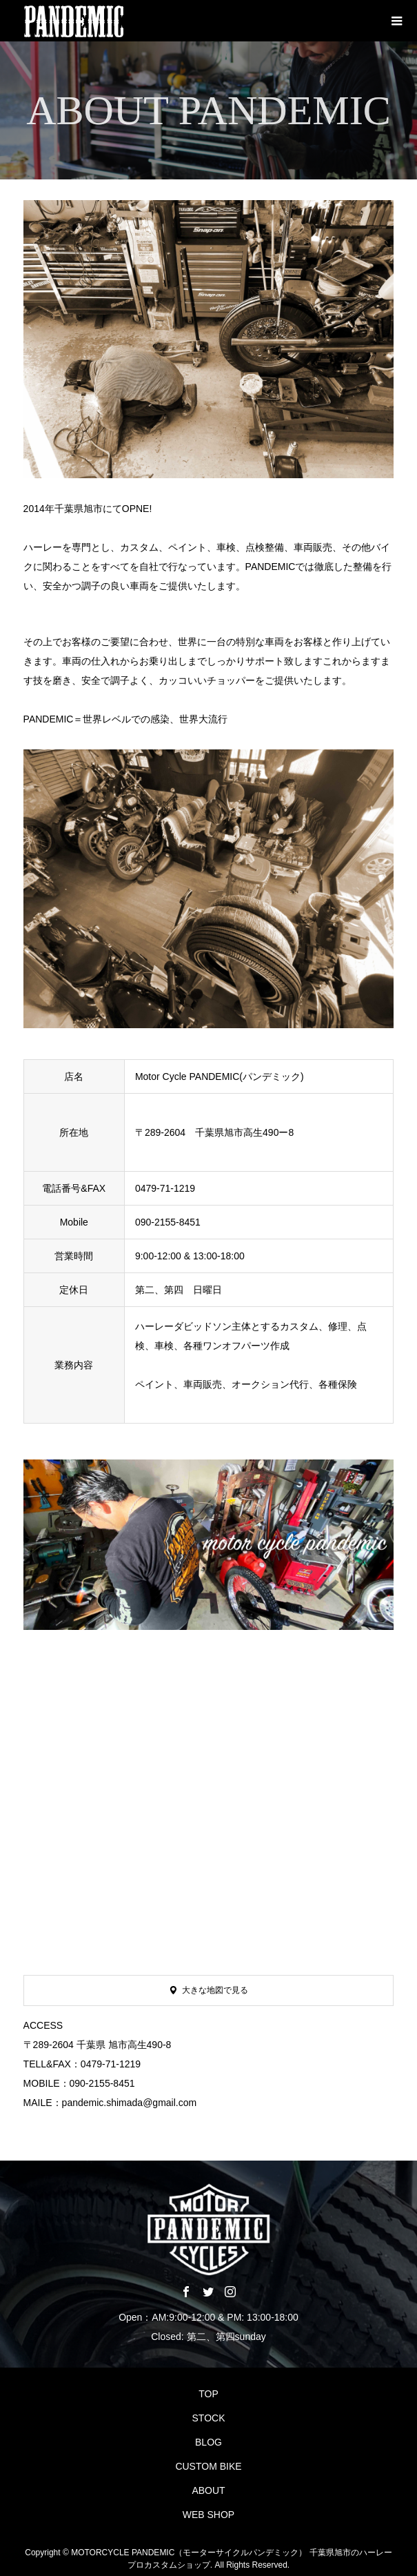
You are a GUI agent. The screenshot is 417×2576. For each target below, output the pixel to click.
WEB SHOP (208, 2514)
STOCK (208, 2417)
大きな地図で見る (215, 1990)
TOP (208, 2393)
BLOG (208, 2442)
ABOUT (208, 2490)
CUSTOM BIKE (208, 2466)
